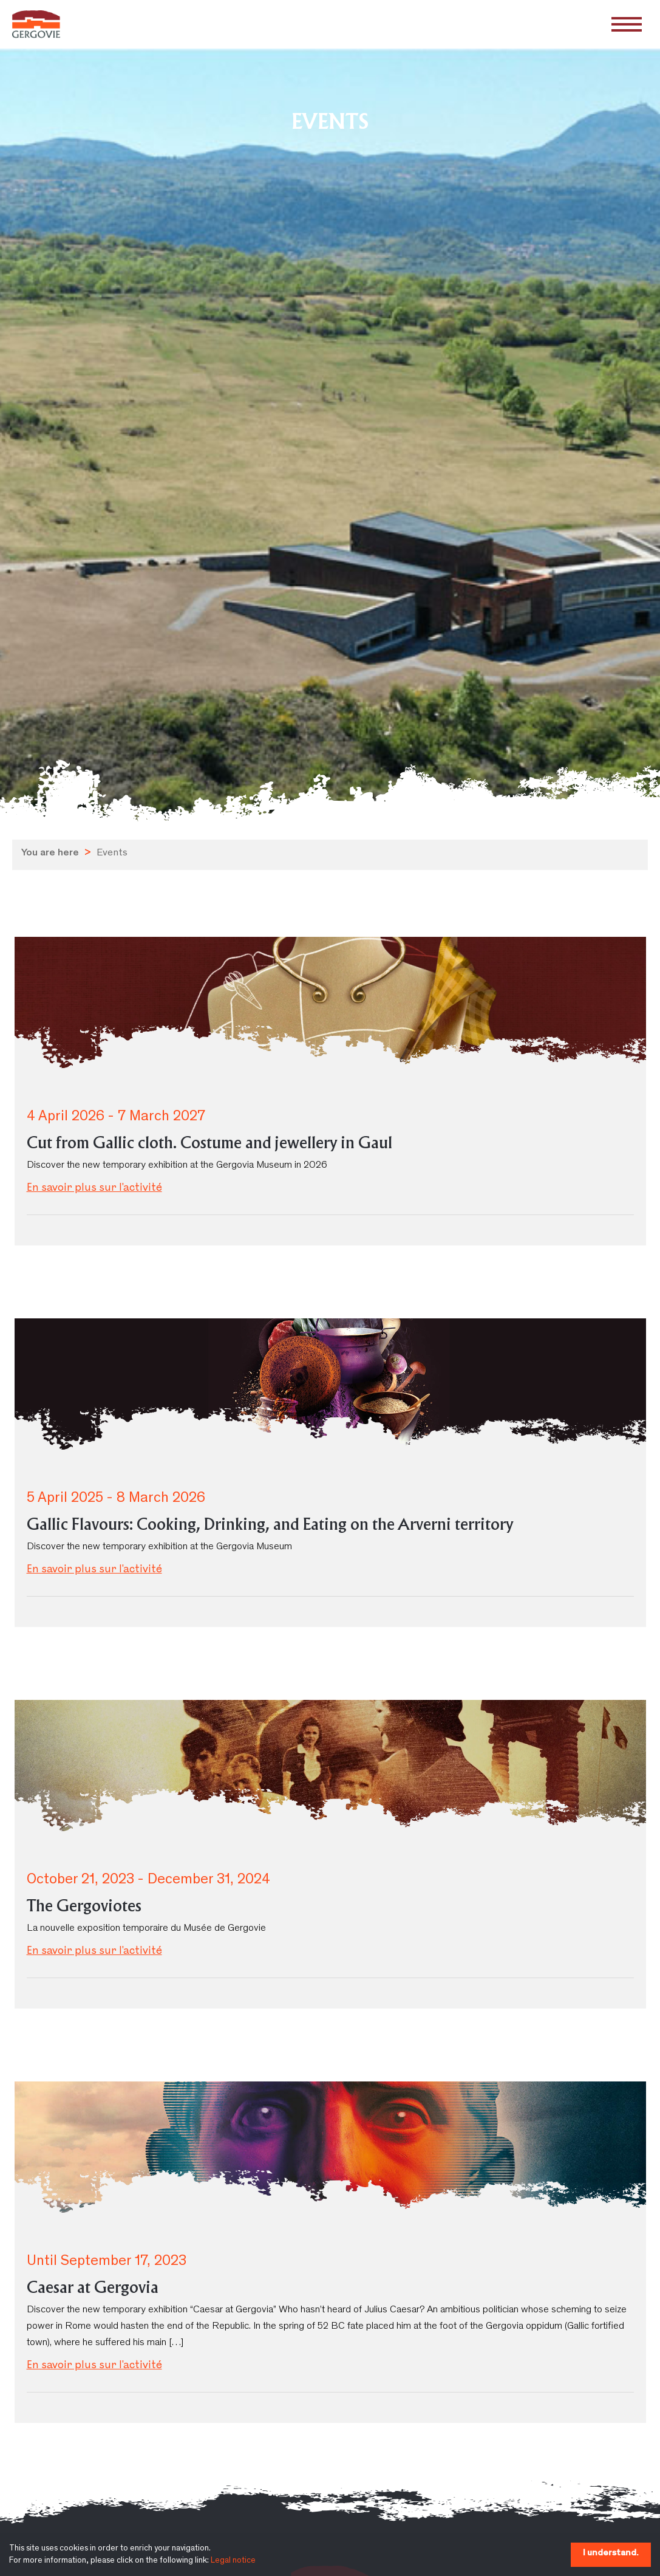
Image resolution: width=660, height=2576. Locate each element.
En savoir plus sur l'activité (94, 1187)
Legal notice (233, 2561)
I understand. (611, 2553)
